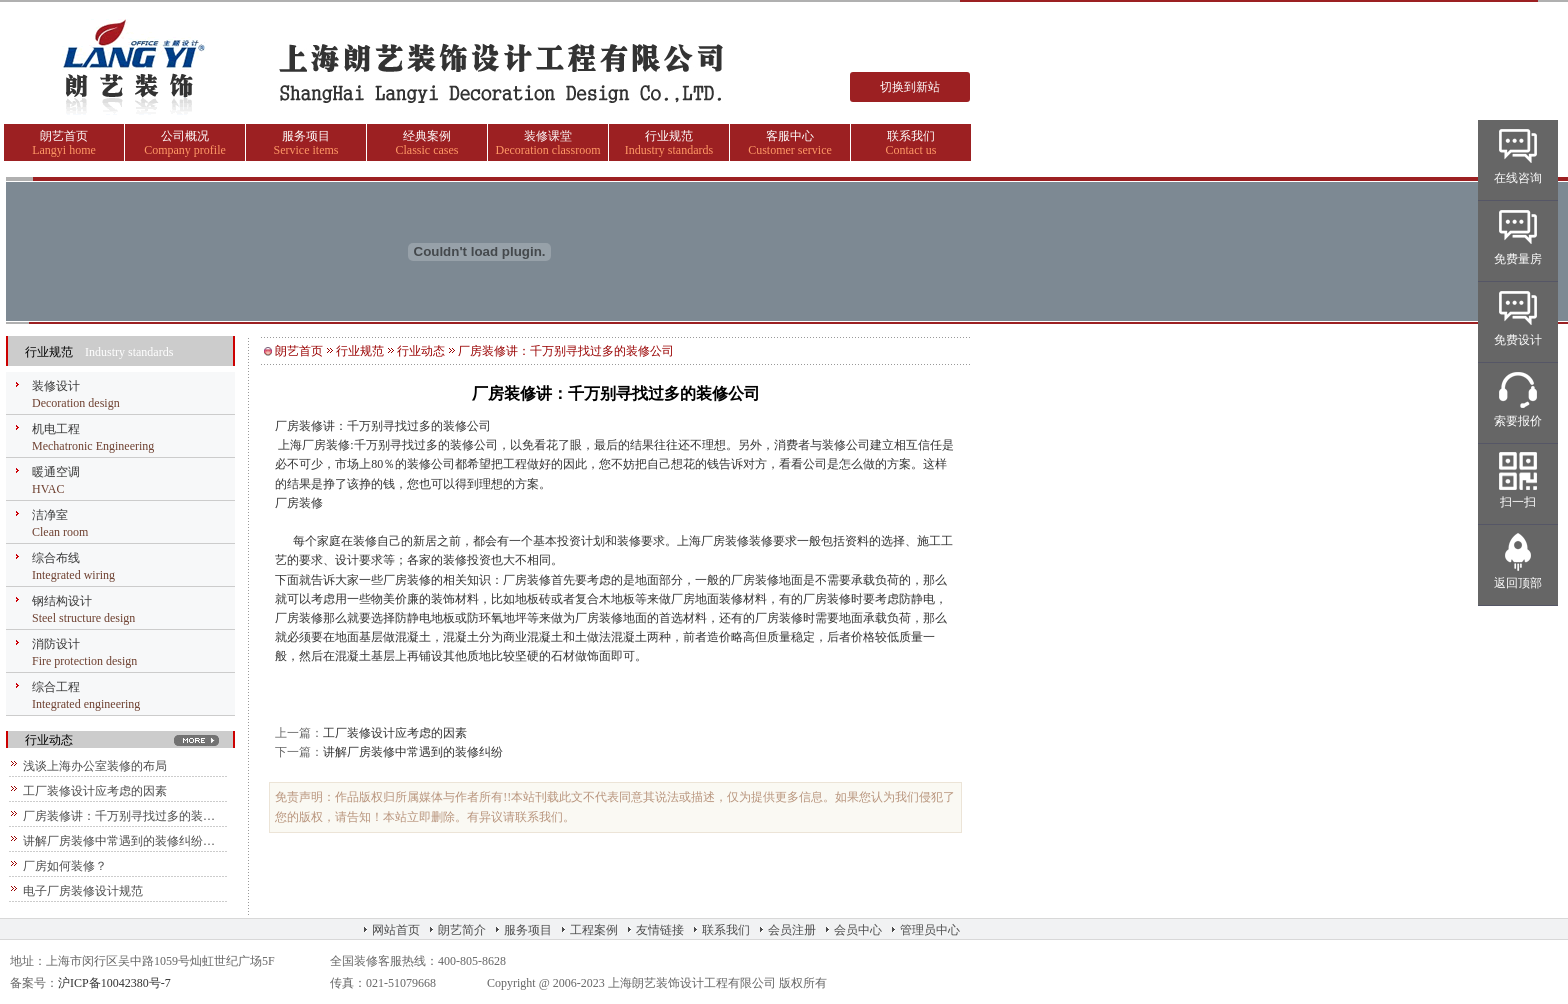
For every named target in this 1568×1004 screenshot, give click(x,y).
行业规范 (669, 136)
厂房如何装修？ (65, 866)
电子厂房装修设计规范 (83, 891)
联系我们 (911, 136)
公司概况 (185, 136)
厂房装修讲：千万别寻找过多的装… (119, 816)
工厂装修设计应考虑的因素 (95, 791)
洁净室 (50, 515)
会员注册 (792, 930)
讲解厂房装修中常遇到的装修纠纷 (413, 752)
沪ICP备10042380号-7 (114, 983)
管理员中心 (930, 930)
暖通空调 (56, 472)
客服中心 (790, 136)
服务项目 (306, 136)
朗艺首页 (64, 136)
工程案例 (594, 930)
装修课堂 (548, 136)
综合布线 (56, 558)
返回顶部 (1518, 583)
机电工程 (56, 429)
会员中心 (858, 930)
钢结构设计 (62, 601)
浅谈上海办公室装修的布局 (95, 766)
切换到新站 (910, 87)
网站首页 (396, 930)
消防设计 (56, 644)
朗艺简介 (462, 930)
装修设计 (56, 386)
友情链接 (660, 930)
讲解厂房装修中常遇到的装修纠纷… (119, 841)
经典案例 (427, 136)
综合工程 (56, 687)
